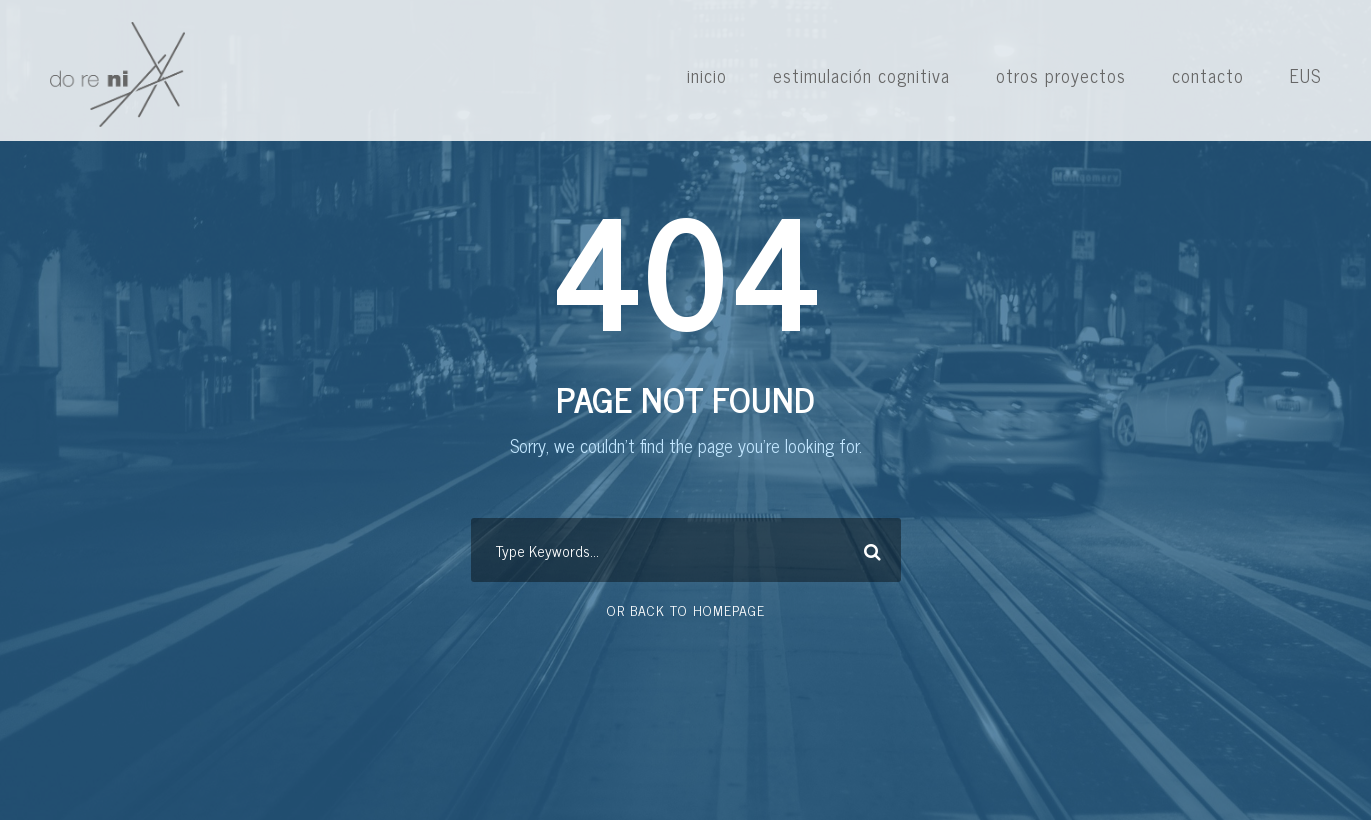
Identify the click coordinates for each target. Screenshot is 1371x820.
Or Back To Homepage (686, 609)
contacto (1208, 75)
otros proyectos (1061, 75)
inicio (707, 75)
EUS (1305, 75)
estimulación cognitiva (861, 75)
